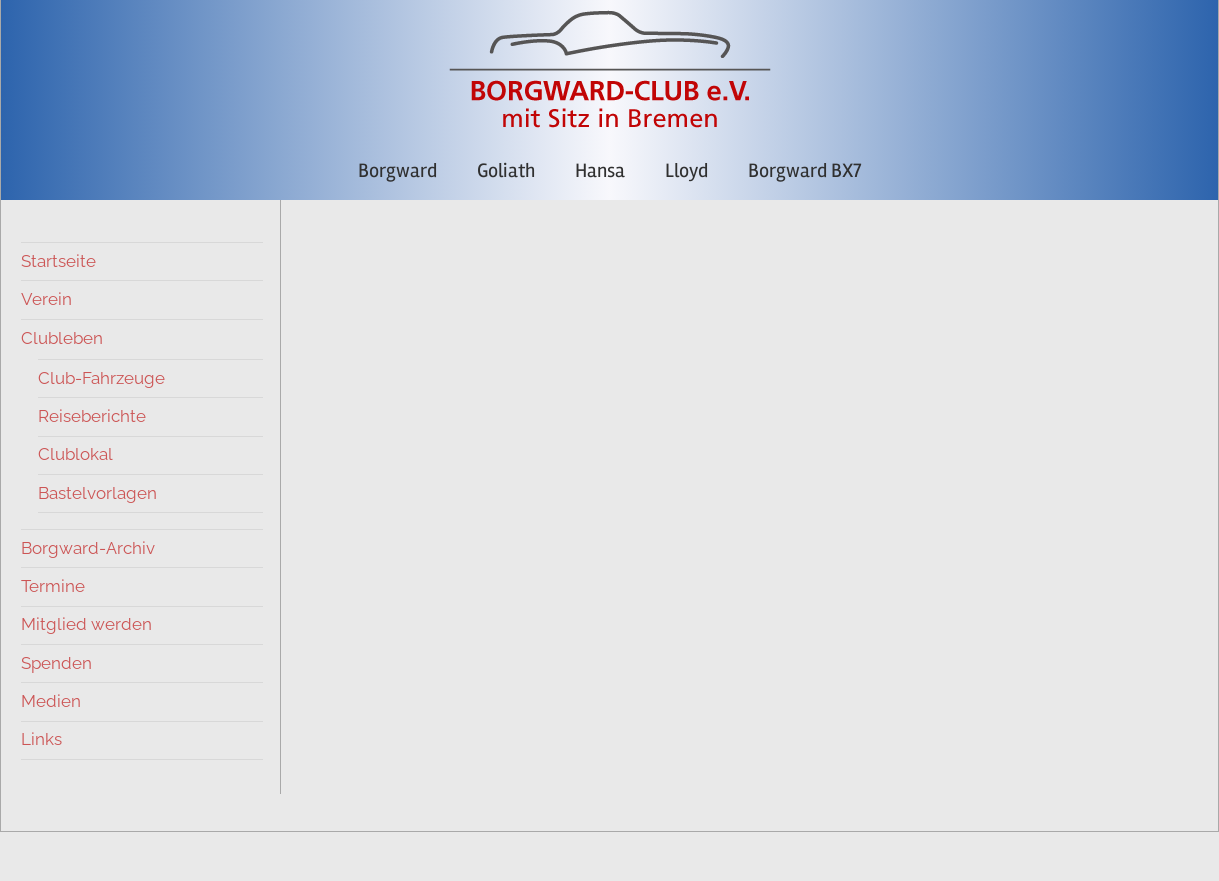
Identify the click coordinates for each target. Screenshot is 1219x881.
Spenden (56, 663)
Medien (51, 701)
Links (41, 739)
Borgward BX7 (804, 170)
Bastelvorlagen (97, 493)
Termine (53, 586)
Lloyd (686, 170)
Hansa (600, 170)
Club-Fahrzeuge (101, 378)
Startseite (58, 261)
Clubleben (62, 338)
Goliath (506, 170)
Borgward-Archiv (88, 548)
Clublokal (75, 454)
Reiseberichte (92, 416)
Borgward (397, 170)
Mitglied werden (86, 624)
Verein (46, 299)
